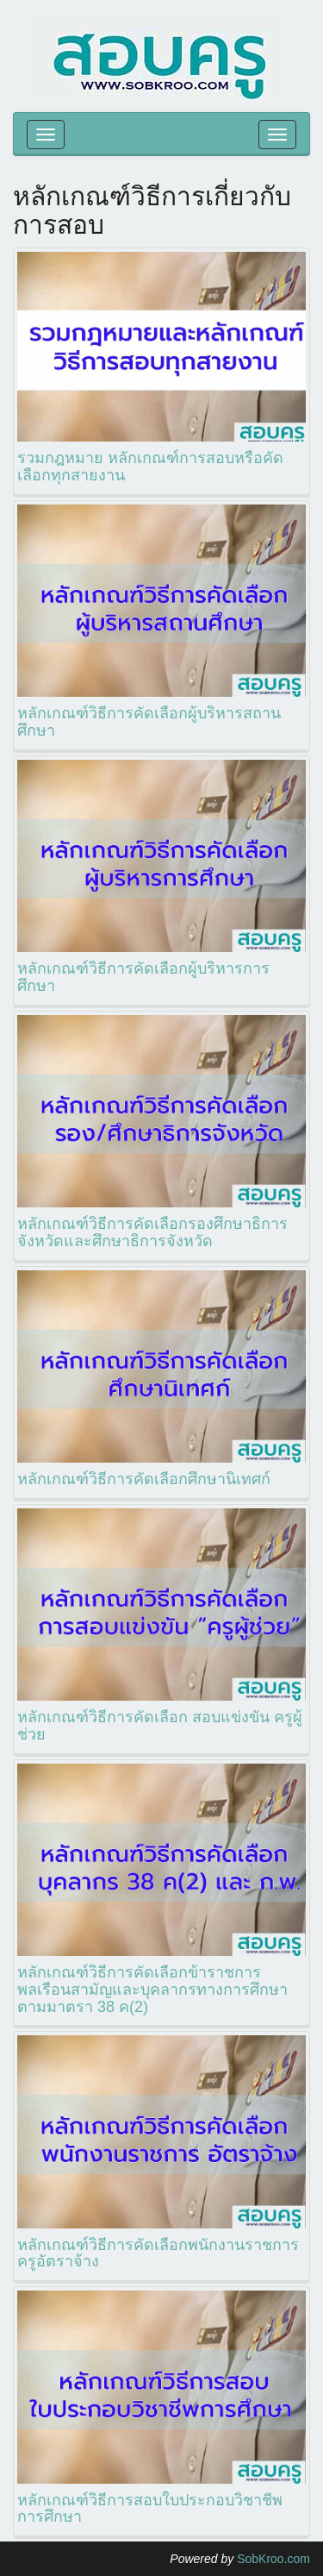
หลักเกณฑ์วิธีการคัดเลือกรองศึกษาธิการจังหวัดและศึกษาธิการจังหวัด (152, 1232)
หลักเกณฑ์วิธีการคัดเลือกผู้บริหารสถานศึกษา (149, 722)
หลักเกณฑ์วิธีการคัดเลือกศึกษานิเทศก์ (143, 1479)
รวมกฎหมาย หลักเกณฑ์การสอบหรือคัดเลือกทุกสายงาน (150, 466)
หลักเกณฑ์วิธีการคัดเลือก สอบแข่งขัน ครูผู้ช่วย (159, 1725)
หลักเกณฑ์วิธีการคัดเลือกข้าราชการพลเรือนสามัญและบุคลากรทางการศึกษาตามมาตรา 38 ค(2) (152, 1989)
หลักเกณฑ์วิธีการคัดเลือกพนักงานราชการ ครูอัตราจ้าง (158, 2253)
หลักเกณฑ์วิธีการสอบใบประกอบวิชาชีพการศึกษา (150, 2508)
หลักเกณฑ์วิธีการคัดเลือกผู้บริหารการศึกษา (143, 977)
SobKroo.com (273, 2559)
